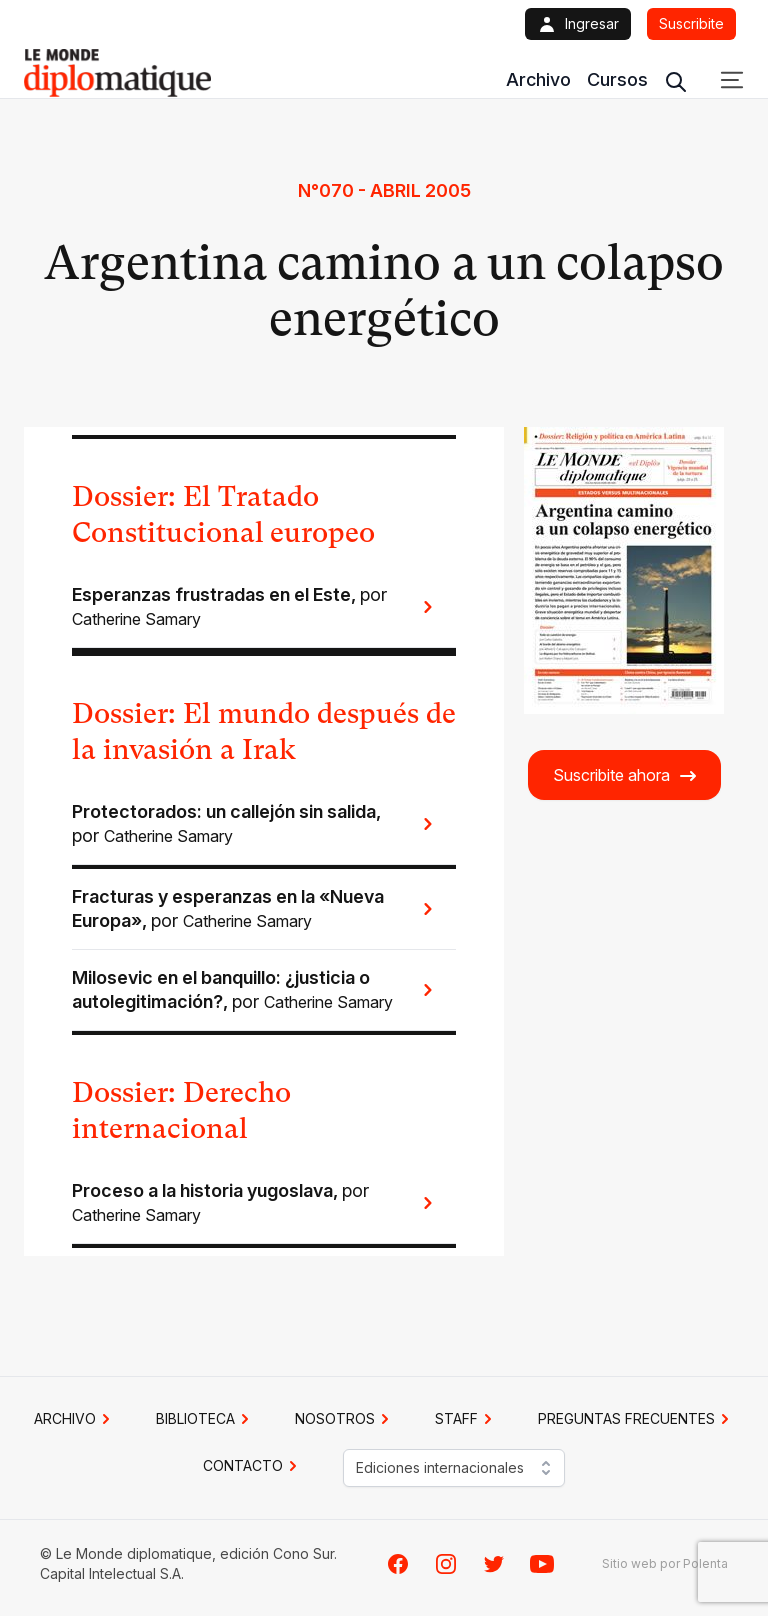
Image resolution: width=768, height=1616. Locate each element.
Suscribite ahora (625, 775)
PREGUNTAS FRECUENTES (636, 1419)
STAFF (466, 1419)
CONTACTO (253, 1466)
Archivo (538, 79)
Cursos (617, 79)
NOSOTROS (345, 1419)
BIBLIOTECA (205, 1419)
